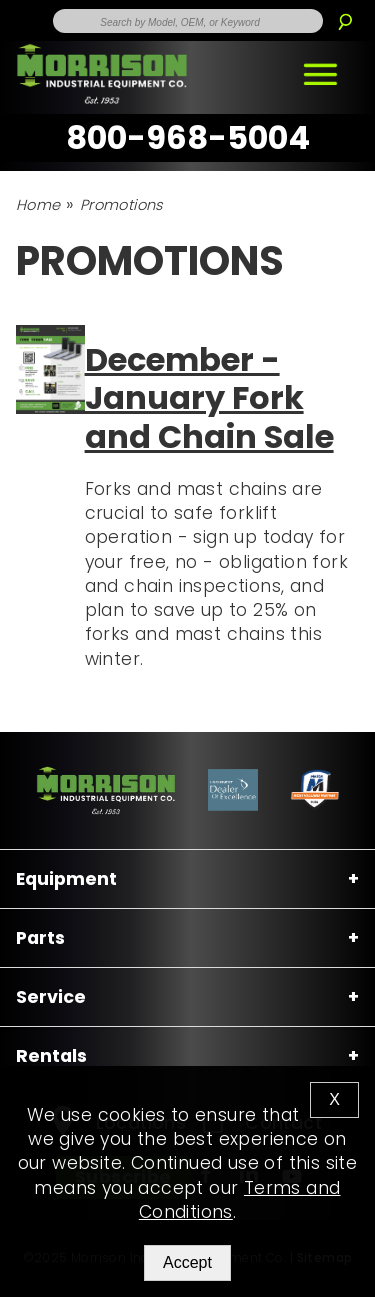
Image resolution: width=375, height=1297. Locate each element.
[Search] (345, 14)
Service (51, 997)
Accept (187, 1262)
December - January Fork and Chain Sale (209, 398)
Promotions (121, 205)
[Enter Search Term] (188, 21)
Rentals (51, 1056)
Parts (40, 938)
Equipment (66, 879)
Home (38, 205)
